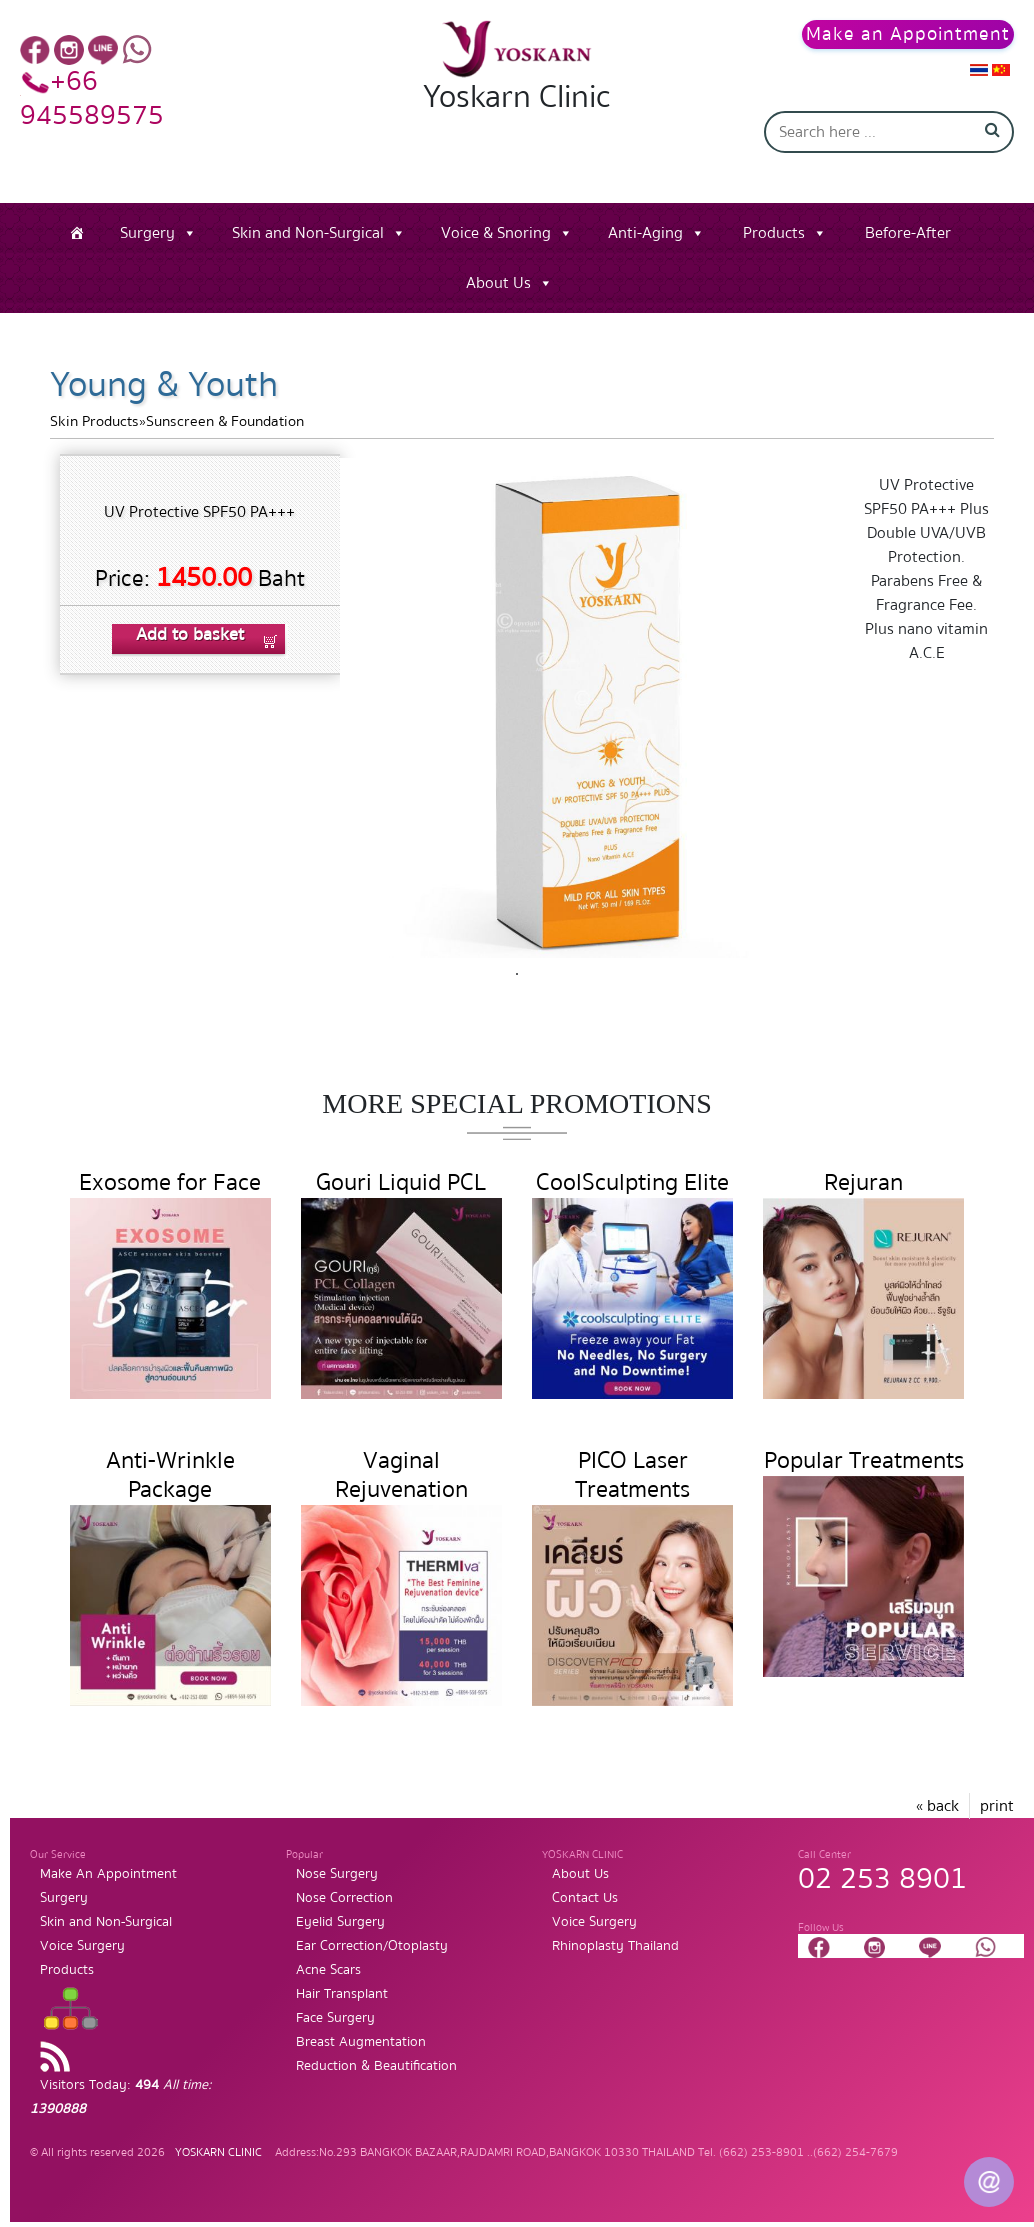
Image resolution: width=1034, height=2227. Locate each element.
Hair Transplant (342, 1994)
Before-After (908, 233)
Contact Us (585, 1898)
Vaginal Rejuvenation (401, 1475)
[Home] (77, 233)
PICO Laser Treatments (632, 1475)
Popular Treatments (864, 1460)
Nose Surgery (337, 1874)
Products (774, 233)
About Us (498, 283)
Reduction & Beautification (376, 2066)
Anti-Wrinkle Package (170, 1475)
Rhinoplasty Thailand (615, 1946)
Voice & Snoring (496, 233)
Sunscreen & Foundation (225, 421)
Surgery (147, 233)
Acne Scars (328, 1970)
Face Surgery (335, 2018)
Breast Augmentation (361, 2042)
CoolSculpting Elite (632, 1182)
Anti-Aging (645, 233)
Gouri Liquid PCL (401, 1182)
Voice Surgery (82, 1946)
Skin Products (94, 421)
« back (937, 1806)
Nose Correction (344, 1898)
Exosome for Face (170, 1182)
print (997, 1806)
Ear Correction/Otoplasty (372, 1946)
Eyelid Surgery (340, 1922)
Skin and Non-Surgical (308, 233)
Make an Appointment (908, 34)
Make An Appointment (108, 1874)
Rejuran (863, 1182)
